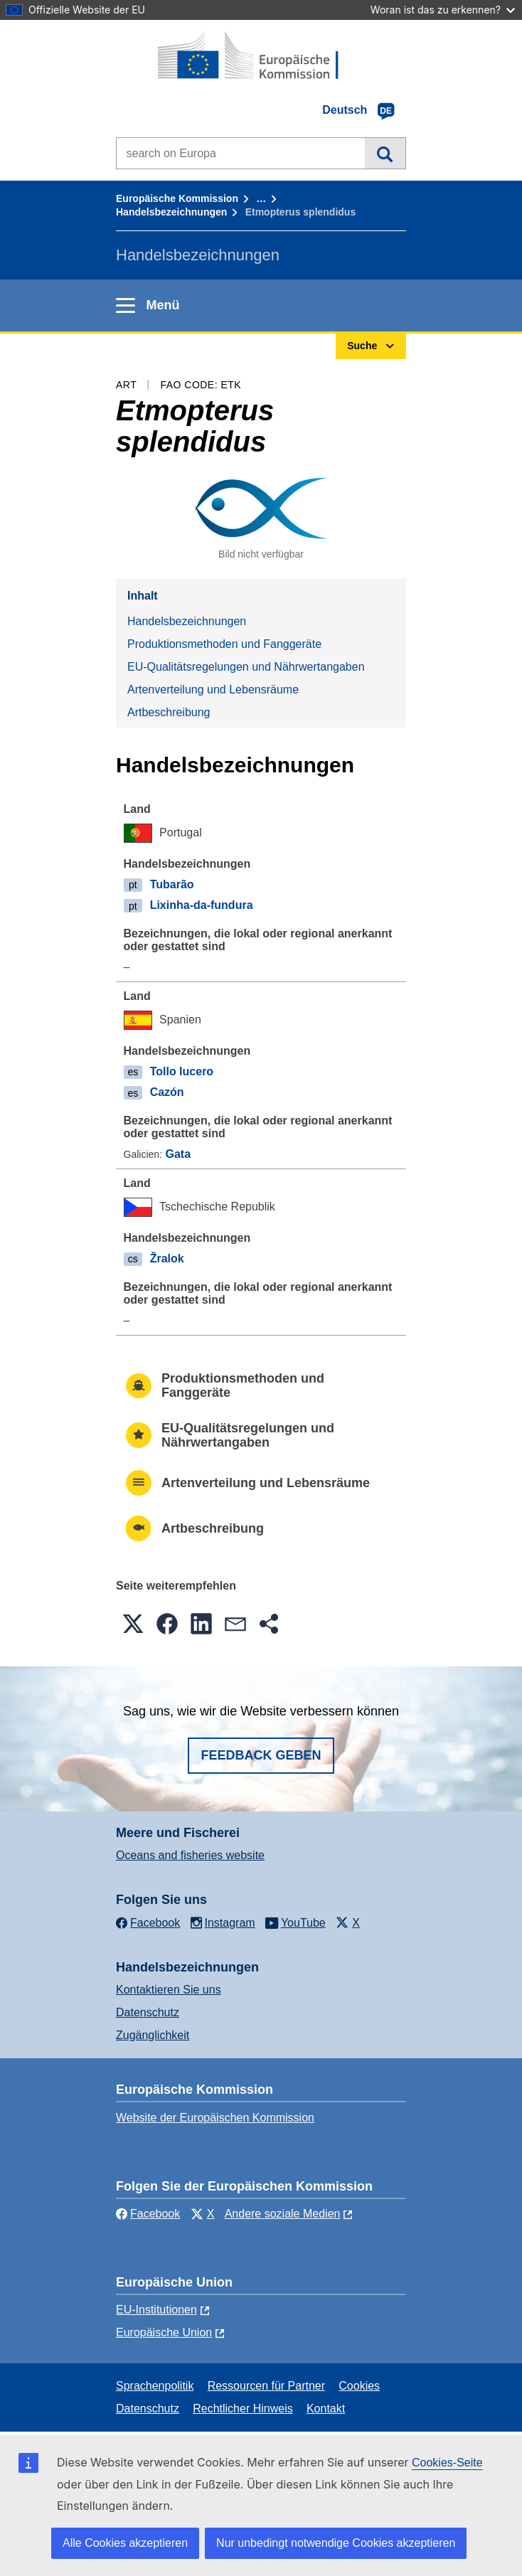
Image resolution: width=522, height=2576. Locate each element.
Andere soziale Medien (283, 2214)
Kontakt (326, 2408)
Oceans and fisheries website (190, 1855)
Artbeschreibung (169, 712)
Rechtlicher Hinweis (243, 2408)
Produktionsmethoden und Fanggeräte (224, 644)
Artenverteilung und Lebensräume (213, 689)
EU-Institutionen (156, 2310)
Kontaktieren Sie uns (168, 1990)
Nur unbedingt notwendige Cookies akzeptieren (335, 2543)
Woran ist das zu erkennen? (443, 10)
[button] (133, 1623)
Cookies (359, 2386)
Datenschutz (147, 2012)
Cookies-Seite (447, 2463)
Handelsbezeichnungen (171, 212)
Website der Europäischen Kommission (215, 2118)
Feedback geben (261, 1755)
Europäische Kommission (177, 198)
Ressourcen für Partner (266, 2386)
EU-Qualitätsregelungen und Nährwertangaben (246, 667)
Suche (385, 153)
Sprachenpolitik (154, 2386)
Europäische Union (164, 2332)
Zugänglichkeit (152, 2035)
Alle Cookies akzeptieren (125, 2543)
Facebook (148, 2214)
